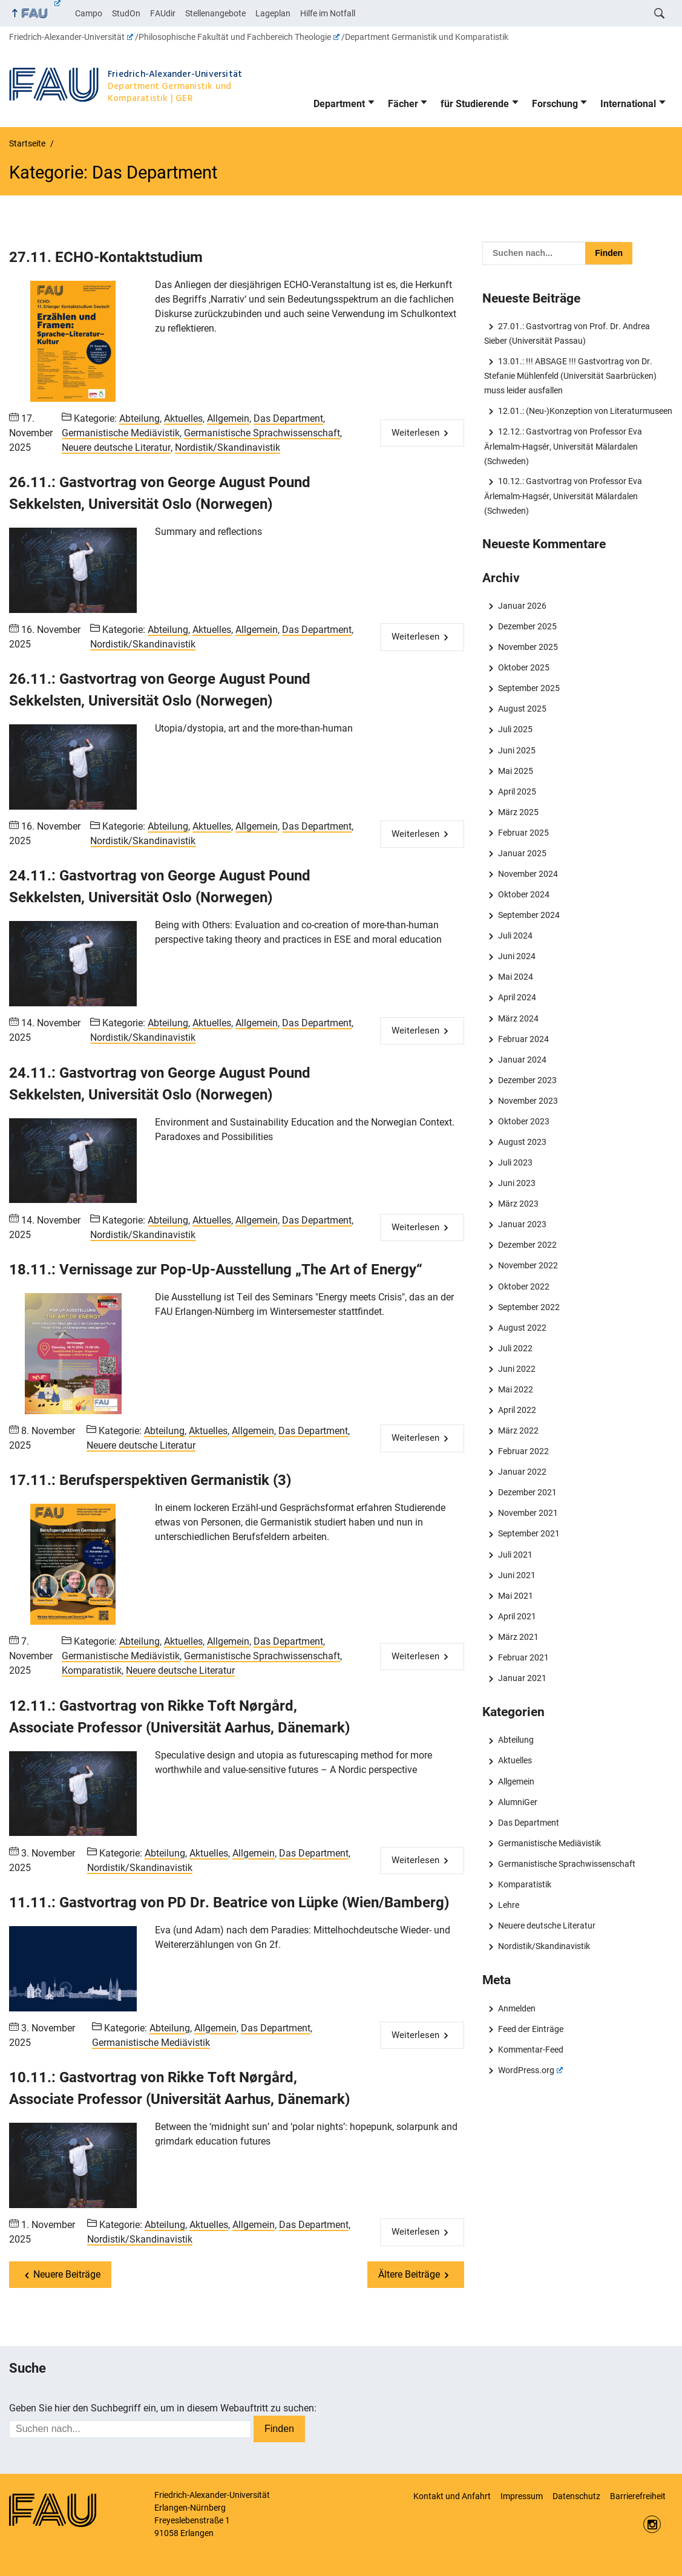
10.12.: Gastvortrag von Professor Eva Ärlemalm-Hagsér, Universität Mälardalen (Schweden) (562, 495)
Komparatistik (92, 1670)
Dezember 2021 (527, 1492)
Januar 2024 (522, 1059)
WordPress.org (530, 2070)
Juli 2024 (515, 935)
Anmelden (517, 2008)
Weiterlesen (415, 432)
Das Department (288, 418)
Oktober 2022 (523, 1286)
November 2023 (528, 1101)
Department (339, 104)
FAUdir (162, 13)
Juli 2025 (515, 729)
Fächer (403, 104)
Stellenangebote (215, 13)
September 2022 (529, 1307)
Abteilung (139, 418)
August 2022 (522, 1327)
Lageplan (272, 13)
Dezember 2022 (527, 1245)
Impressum (521, 2496)
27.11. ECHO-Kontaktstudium (106, 257)
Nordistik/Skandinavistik (227, 447)
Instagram (652, 2524)
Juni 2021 (517, 1575)
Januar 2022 (522, 1471)
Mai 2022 (515, 1389)
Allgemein (228, 418)
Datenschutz (576, 2496)
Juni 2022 (517, 1369)
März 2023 (518, 1203)
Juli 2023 (515, 1162)
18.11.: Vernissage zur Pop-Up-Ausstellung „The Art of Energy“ (215, 1269)
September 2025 (529, 688)
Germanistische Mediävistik (121, 433)
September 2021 (529, 1533)
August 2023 (522, 1142)
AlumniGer (517, 1802)
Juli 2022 (515, 1348)
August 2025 (522, 708)
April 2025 (517, 791)
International (628, 104)
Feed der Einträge (530, 2029)
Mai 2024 (515, 977)
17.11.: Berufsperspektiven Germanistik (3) (150, 1480)
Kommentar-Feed (530, 2049)
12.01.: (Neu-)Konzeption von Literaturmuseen (585, 411)
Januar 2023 (522, 1224)
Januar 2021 (522, 1678)
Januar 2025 (522, 853)
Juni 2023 (517, 1183)
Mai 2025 (515, 771)
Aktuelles (183, 418)
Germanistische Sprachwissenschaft (262, 433)
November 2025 (528, 647)
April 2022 (517, 1410)
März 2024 (518, 1018)
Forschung (555, 104)
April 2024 (517, 997)
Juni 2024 (517, 956)
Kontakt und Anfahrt (452, 2496)
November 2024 (528, 874)
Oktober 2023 (523, 1121)
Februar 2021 (523, 1657)
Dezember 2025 (527, 626)
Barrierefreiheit (638, 2496)
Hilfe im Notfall (327, 13)
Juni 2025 (517, 750)
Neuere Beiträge (66, 2274)
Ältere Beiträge (409, 2274)
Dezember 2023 (527, 1080)
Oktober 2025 (523, 667)
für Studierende (475, 104)
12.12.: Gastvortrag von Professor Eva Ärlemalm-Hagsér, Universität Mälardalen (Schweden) (562, 446)
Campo (88, 13)
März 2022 (518, 1430)
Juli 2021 (515, 1554)
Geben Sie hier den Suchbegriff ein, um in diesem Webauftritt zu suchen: (162, 2408)
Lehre (508, 1905)
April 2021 (517, 1616)
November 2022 (528, 1265)
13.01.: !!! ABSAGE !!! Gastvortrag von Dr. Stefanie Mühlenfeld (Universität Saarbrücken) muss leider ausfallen (570, 375)
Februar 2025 (523, 832)
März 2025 (518, 812)
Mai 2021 (515, 1596)
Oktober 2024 (523, 894)
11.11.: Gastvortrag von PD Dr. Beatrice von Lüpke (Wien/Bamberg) (229, 1902)
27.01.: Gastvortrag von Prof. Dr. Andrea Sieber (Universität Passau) (566, 333)
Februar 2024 (523, 1039)
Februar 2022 (523, 1451)
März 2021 (518, 1637)
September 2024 (529, 915)
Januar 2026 (522, 606)
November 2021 (528, 1513)
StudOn (126, 13)
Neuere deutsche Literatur (116, 447)
